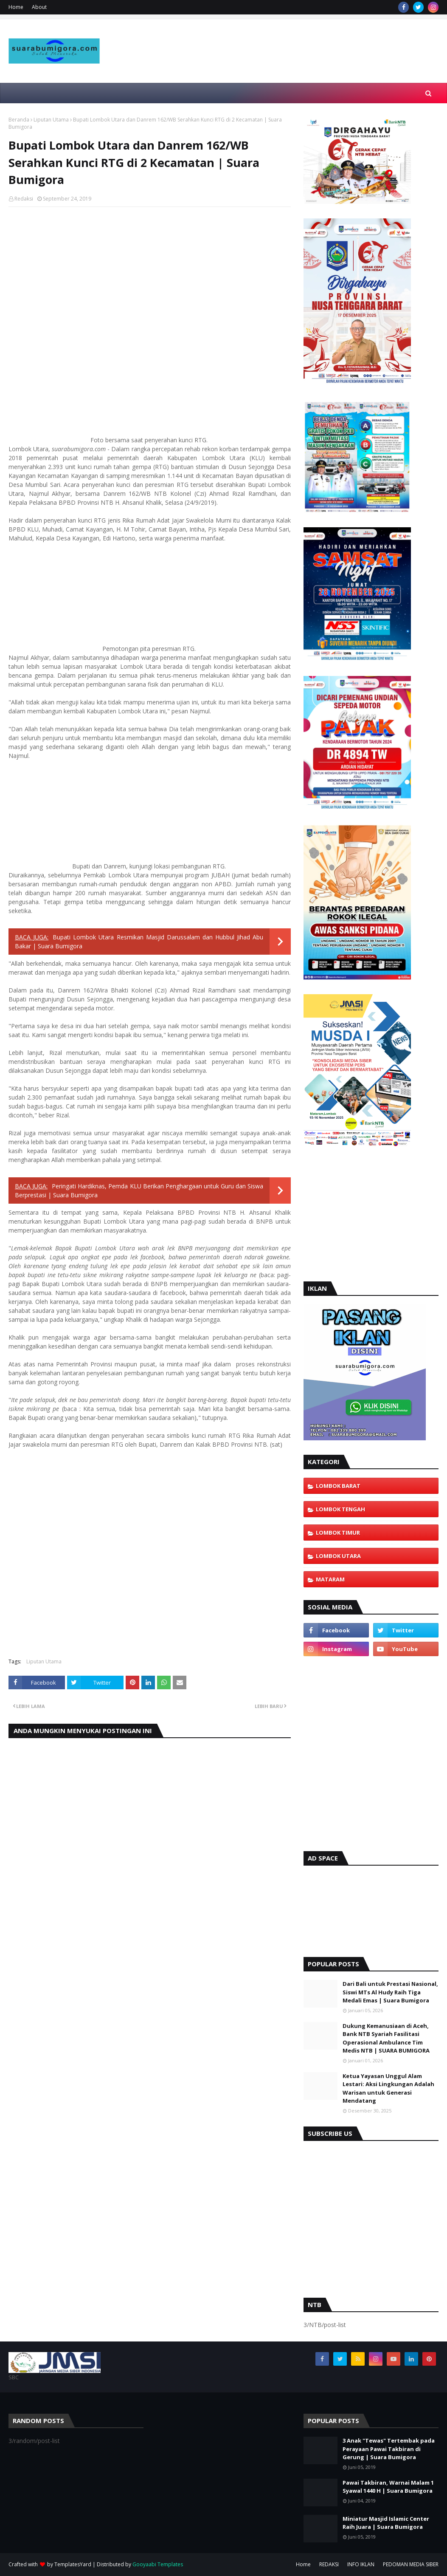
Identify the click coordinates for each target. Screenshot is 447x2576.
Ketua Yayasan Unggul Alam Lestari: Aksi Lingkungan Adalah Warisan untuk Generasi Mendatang (388, 2088)
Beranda (18, 119)
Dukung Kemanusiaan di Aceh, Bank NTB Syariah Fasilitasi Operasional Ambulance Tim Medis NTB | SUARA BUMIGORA (386, 2038)
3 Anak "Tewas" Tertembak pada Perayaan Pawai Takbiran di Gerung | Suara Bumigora (389, 2449)
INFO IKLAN (360, 2564)
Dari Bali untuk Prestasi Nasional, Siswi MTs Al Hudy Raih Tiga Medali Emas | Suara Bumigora (390, 1992)
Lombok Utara (338, 1556)
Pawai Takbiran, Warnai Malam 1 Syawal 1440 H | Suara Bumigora (388, 2487)
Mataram (330, 1579)
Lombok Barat (338, 1486)
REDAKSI (329, 2564)
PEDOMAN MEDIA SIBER (411, 2564)
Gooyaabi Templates (157, 2564)
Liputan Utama (51, 119)
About (39, 7)
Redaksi (23, 198)
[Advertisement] (288, 70)
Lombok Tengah (340, 1509)
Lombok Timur (338, 1532)
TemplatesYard (72, 2564)
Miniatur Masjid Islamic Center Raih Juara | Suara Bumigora (386, 2523)
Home (15, 7)
